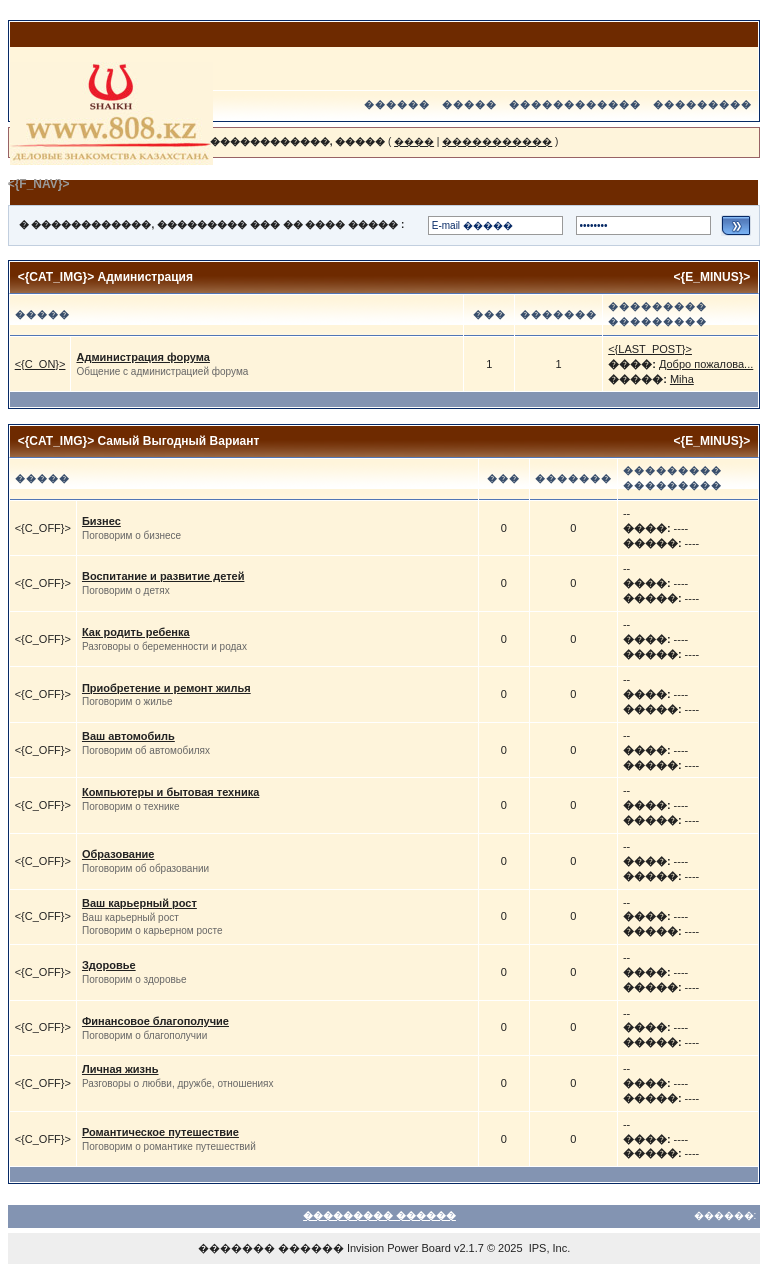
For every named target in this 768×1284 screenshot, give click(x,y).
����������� (497, 141)
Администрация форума (142, 357)
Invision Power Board (399, 1248)
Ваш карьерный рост (139, 903)
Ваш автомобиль (128, 736)
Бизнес (101, 521)
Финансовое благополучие (155, 1021)
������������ (575, 104)
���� (414, 141)
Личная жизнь (120, 1069)
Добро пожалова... (706, 364)
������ (397, 104)
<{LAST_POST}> (650, 349)
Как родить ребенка (136, 632)
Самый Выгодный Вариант (179, 441)
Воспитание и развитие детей (163, 576)
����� (469, 104)
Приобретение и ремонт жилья (166, 688)
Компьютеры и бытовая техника (170, 792)
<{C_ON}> (40, 364)
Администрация (145, 277)
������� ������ (271, 1248)
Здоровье (109, 965)
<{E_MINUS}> (712, 277)
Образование (118, 854)
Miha (682, 379)
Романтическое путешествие (160, 1132)
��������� (702, 104)
